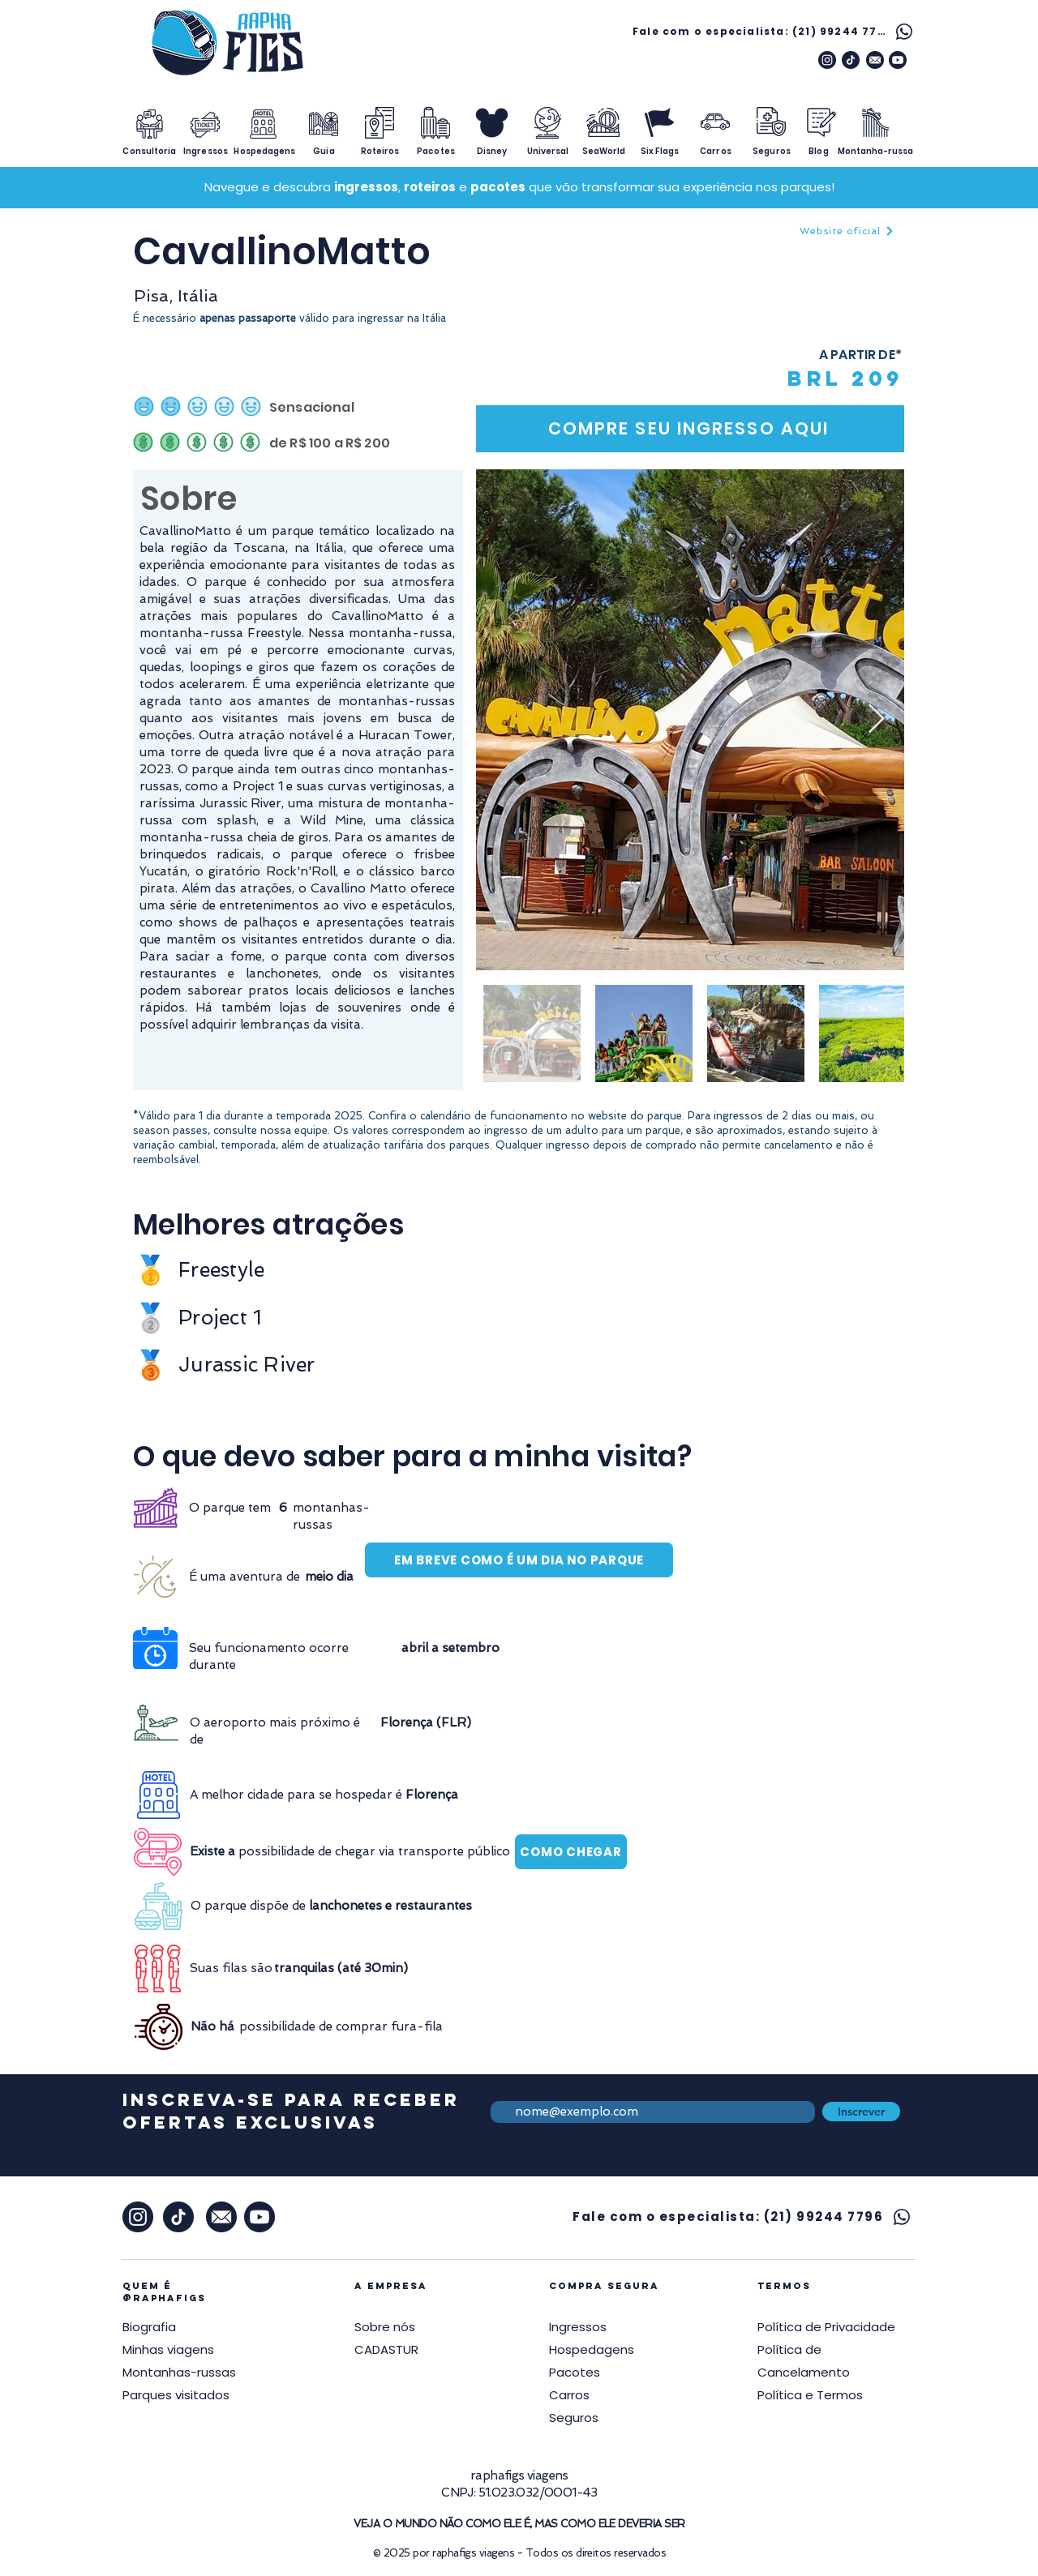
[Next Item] (876, 719)
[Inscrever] (861, 2111)
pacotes (497, 186)
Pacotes (574, 2372)
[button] (826, 2327)
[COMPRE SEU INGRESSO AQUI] (690, 428)
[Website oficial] (846, 231)
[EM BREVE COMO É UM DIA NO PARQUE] (519, 1560)
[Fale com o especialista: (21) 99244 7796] (774, 31)
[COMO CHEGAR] (571, 1851)
